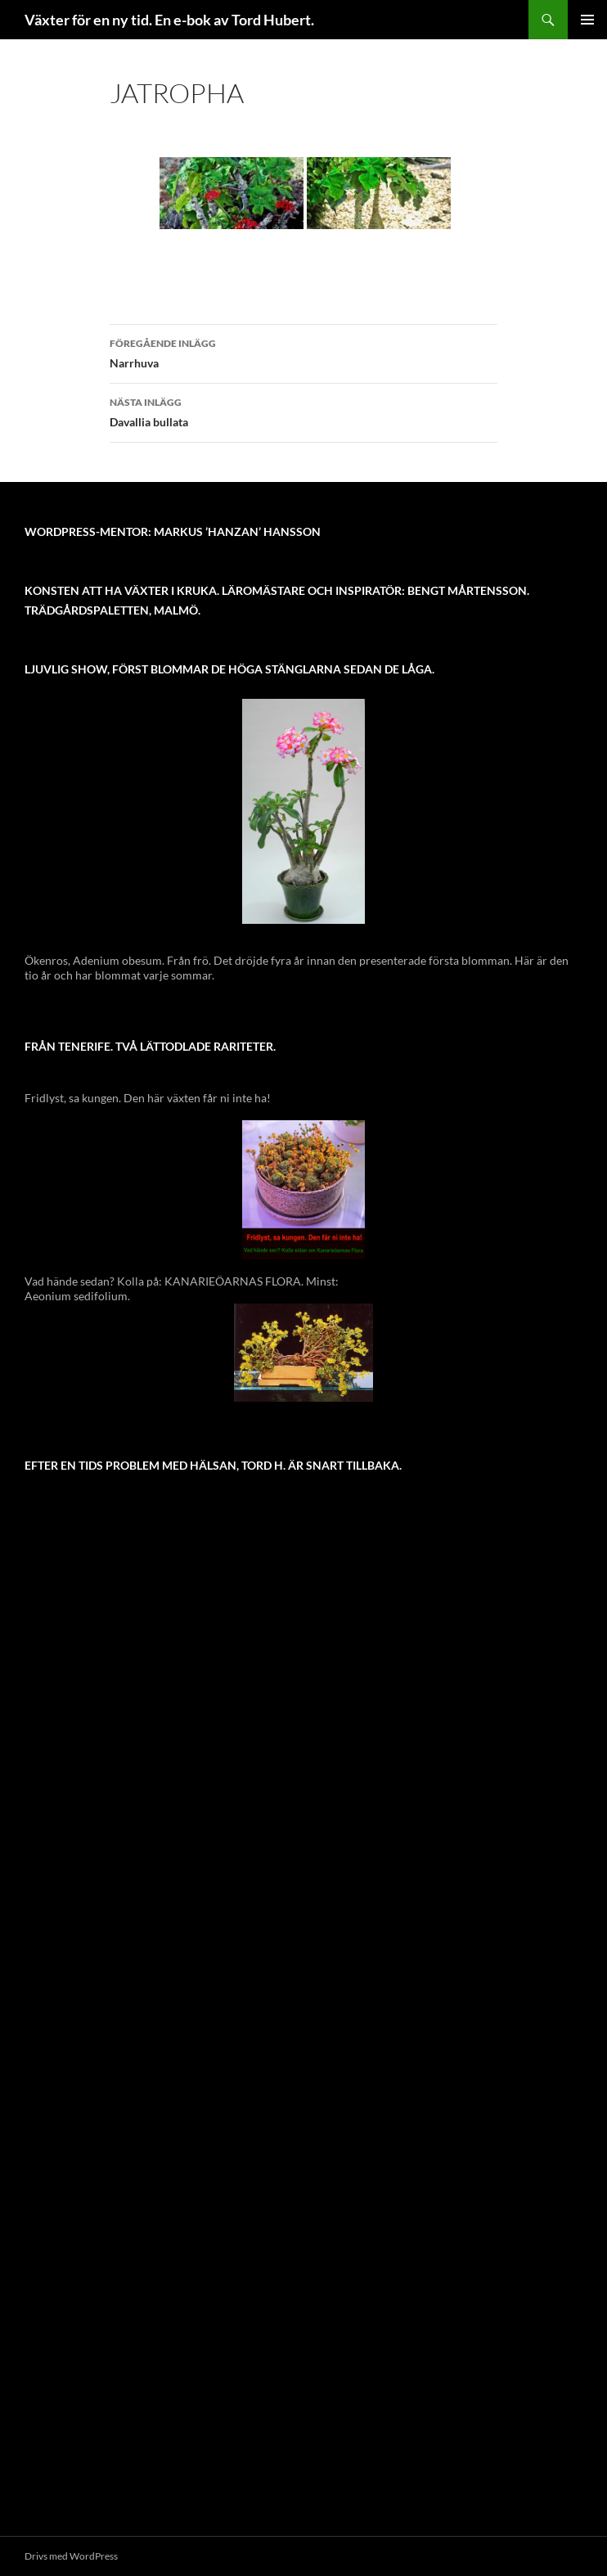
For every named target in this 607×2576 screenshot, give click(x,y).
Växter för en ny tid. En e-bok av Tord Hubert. (169, 20)
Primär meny (587, 19)
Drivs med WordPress (71, 2556)
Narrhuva (303, 352)
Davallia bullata (303, 411)
